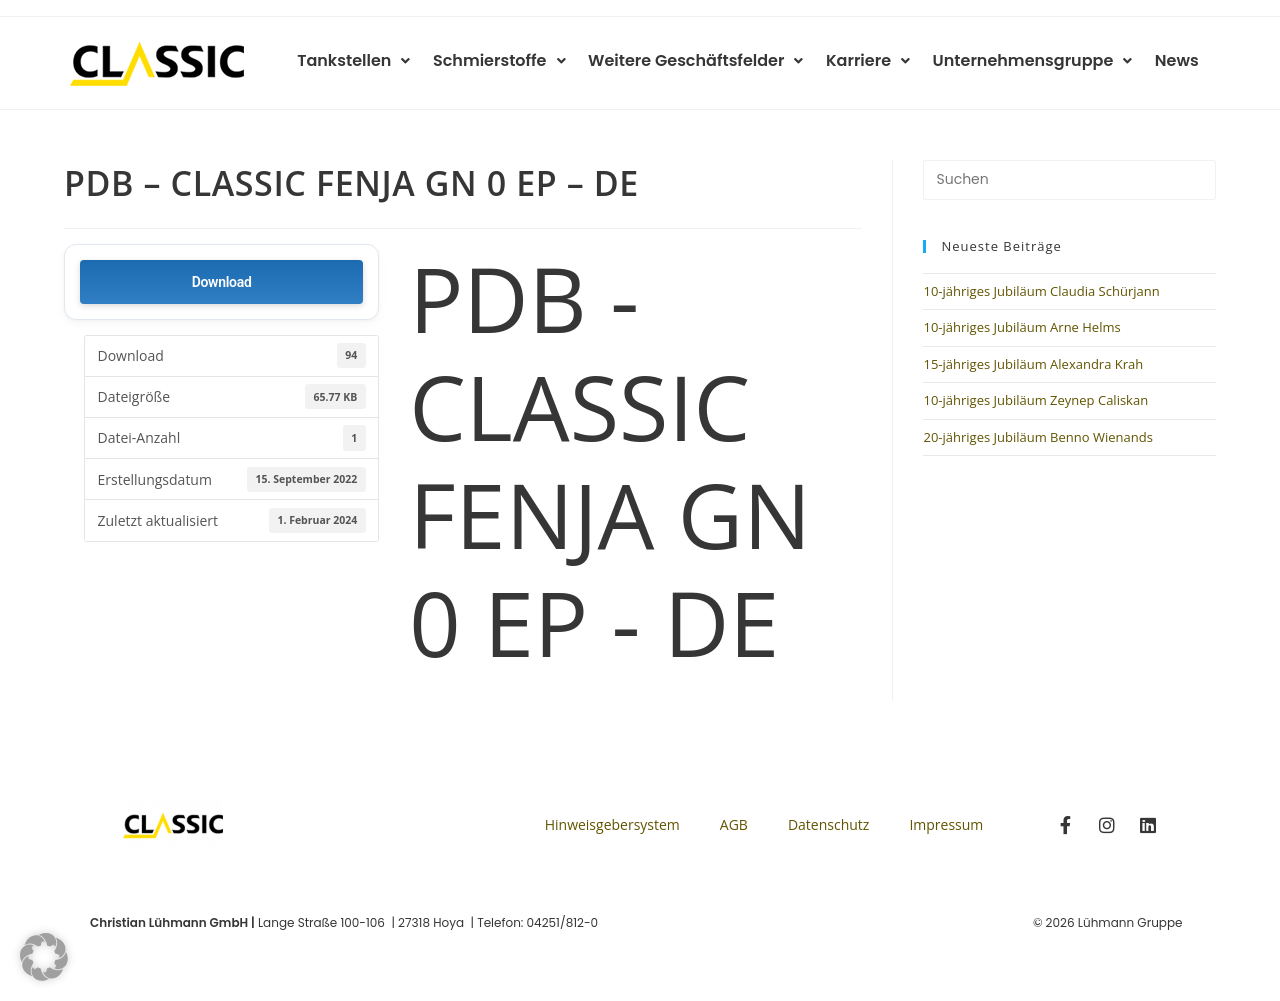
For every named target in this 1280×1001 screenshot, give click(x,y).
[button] (44, 957)
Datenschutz (828, 824)
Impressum (946, 824)
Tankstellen (367, 60)
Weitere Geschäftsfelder (704, 60)
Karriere (874, 60)
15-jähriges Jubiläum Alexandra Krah (1033, 364)
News (1178, 60)
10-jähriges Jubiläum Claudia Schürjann (1041, 291)
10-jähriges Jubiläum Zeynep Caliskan (1035, 400)
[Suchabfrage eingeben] (1069, 180)
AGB (734, 824)
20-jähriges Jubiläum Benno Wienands (1037, 437)
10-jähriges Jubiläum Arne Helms (1021, 327)
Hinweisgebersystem (612, 824)
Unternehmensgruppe (1036, 60)
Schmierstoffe (510, 60)
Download (222, 282)
